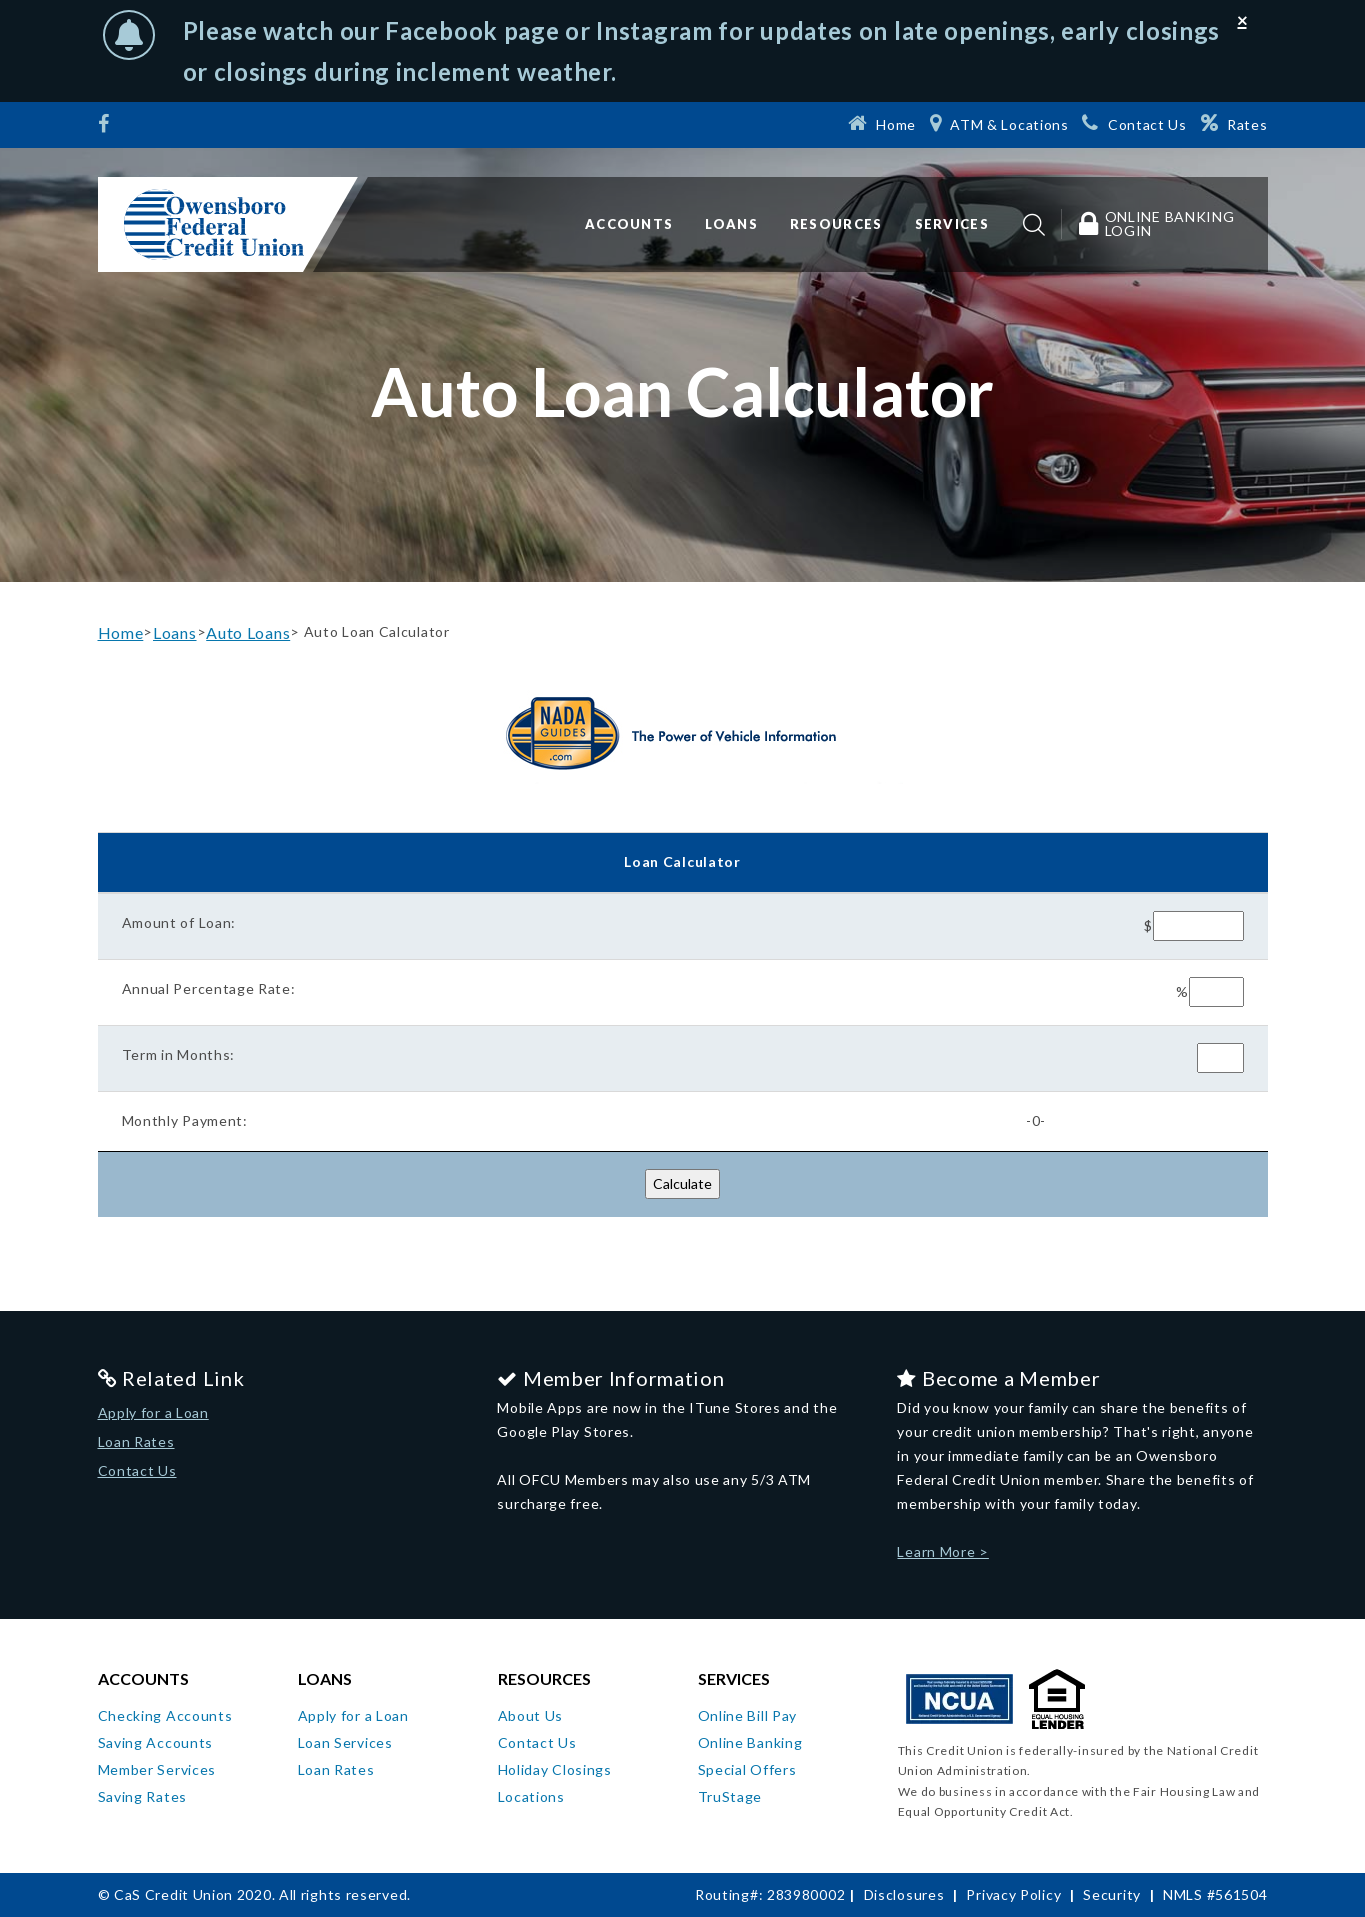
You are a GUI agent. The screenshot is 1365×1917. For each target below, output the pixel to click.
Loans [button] (731, 224)
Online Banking (750, 1742)
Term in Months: (179, 1054)
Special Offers (747, 1769)
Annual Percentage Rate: (209, 988)
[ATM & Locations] (999, 123)
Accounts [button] (629, 224)
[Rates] (1234, 123)
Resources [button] (836, 224)
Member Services (157, 1769)
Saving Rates (142, 1796)
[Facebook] (106, 126)
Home (121, 632)
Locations (531, 1796)
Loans (175, 632)
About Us (531, 1715)
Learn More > (942, 1551)
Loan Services (345, 1742)
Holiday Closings (555, 1769)
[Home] (882, 123)
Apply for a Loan (153, 1412)
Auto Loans (248, 632)
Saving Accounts (156, 1742)
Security (1112, 1894)
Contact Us (137, 1470)
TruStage (730, 1796)
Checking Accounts (165, 1715)
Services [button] (952, 224)
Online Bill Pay (748, 1715)
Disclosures (904, 1894)
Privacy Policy (1013, 1894)
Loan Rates (136, 1441)
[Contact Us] (1134, 123)
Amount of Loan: (179, 922)
